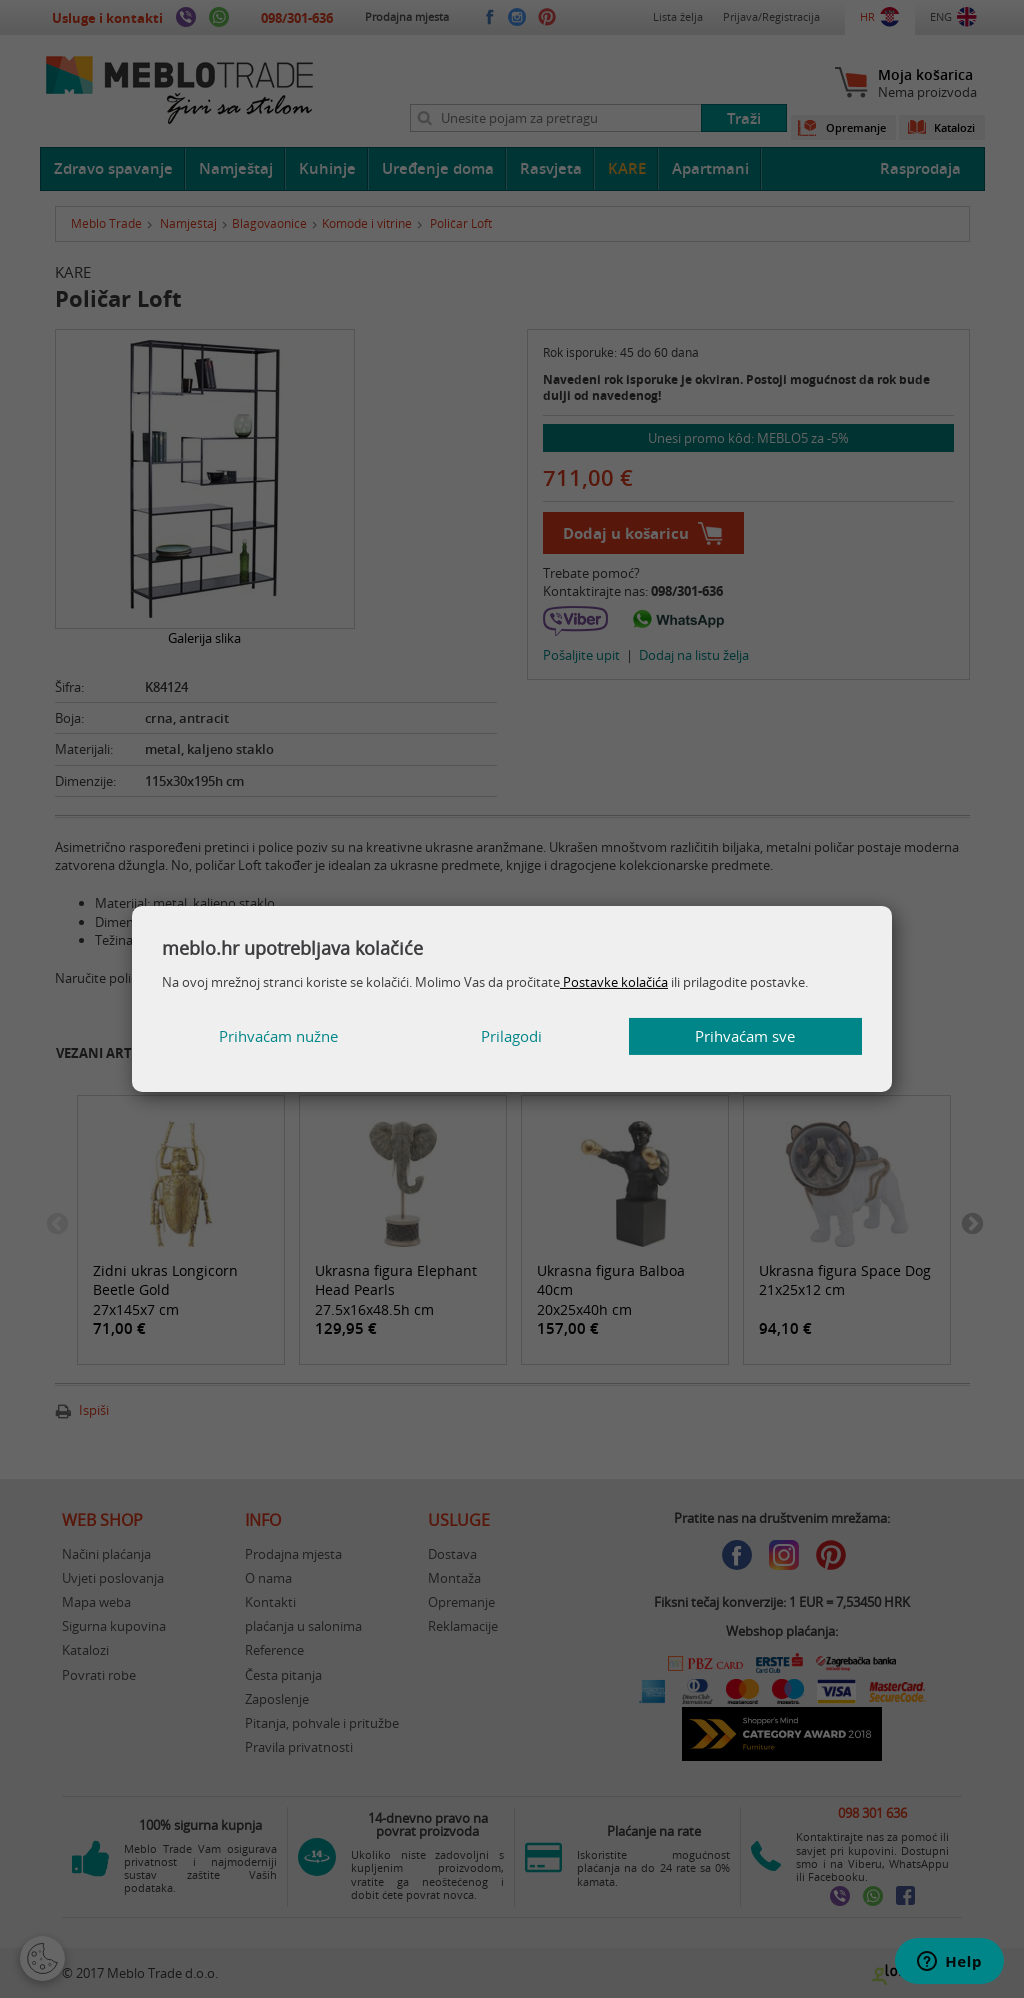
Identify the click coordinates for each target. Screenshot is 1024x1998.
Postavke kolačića (614, 982)
